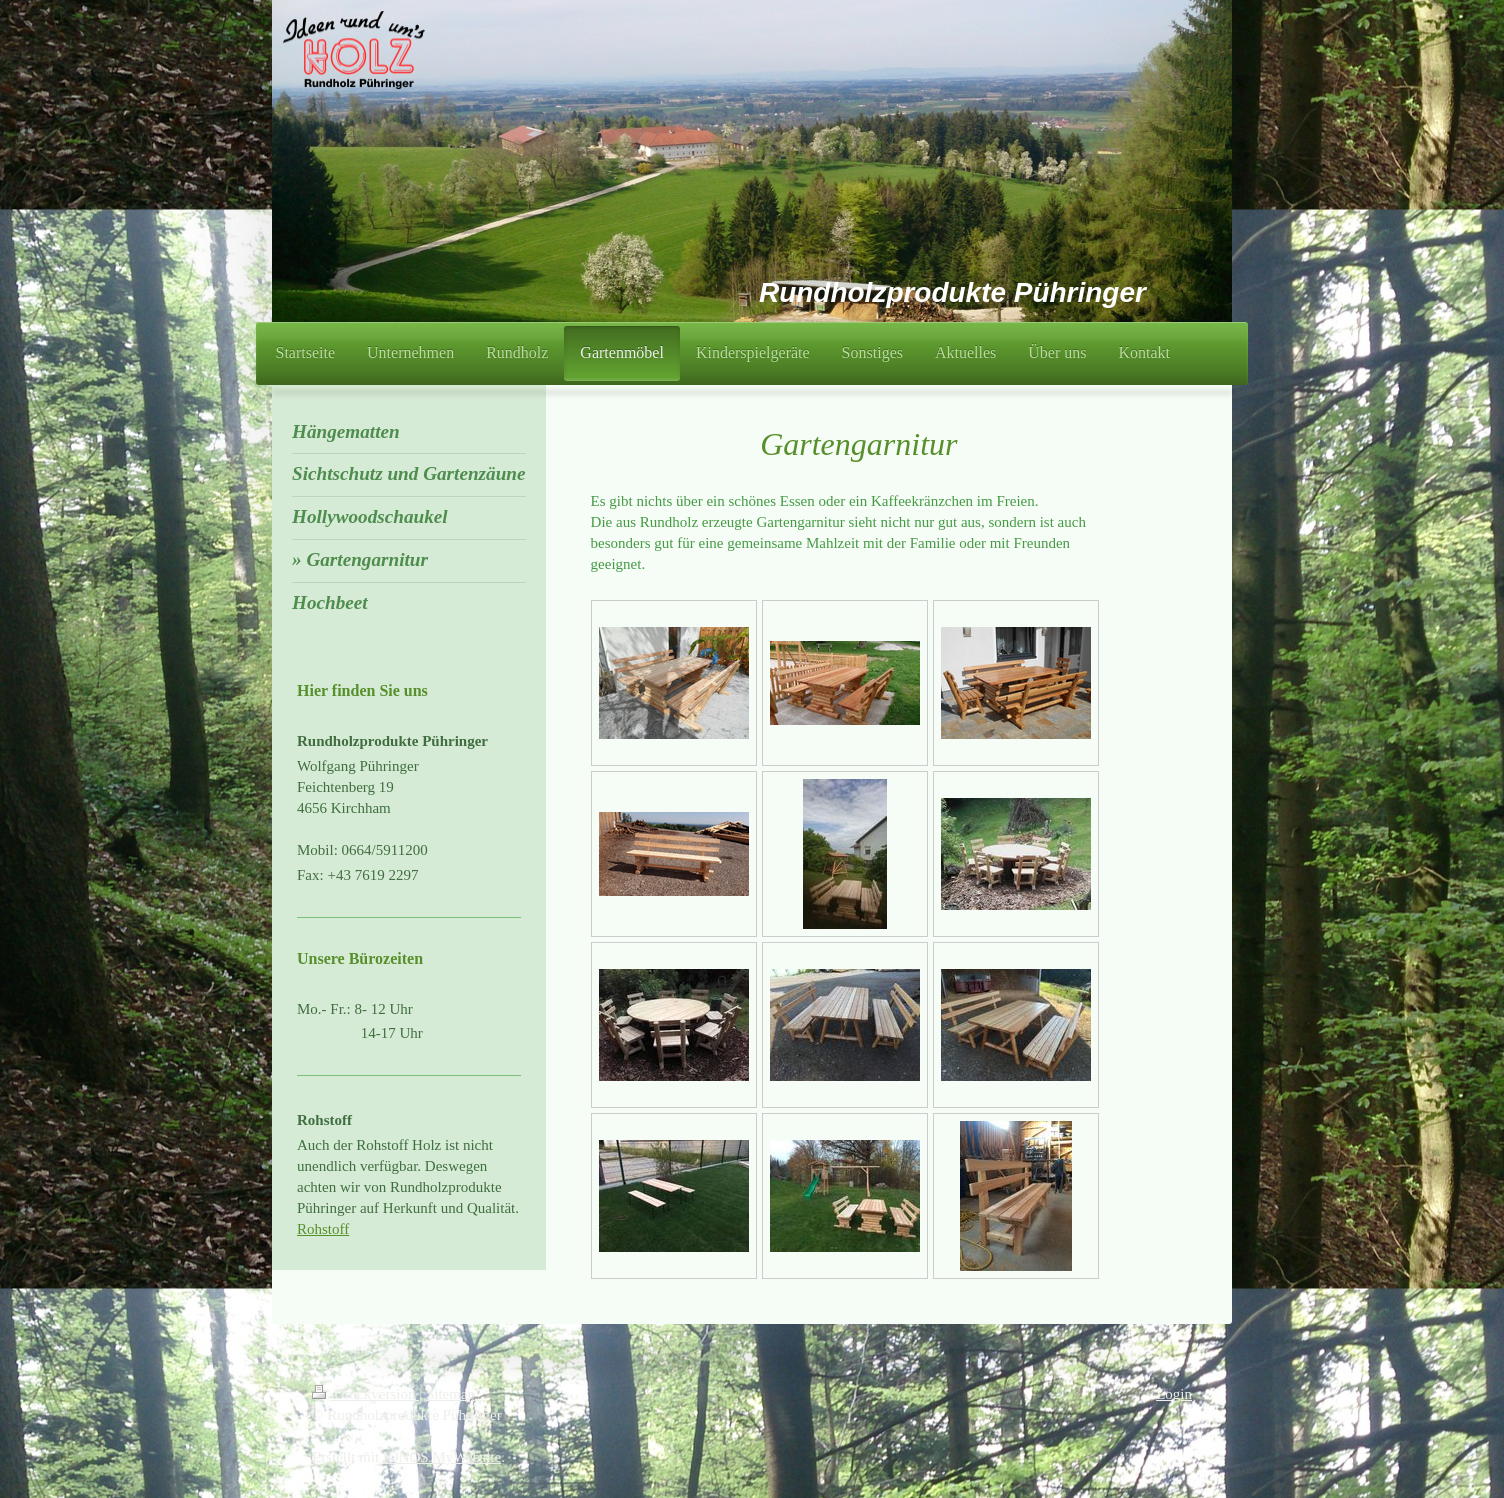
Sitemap (450, 1394)
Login (1174, 1394)
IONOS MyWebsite (442, 1457)
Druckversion (365, 1394)
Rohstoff (323, 1229)
